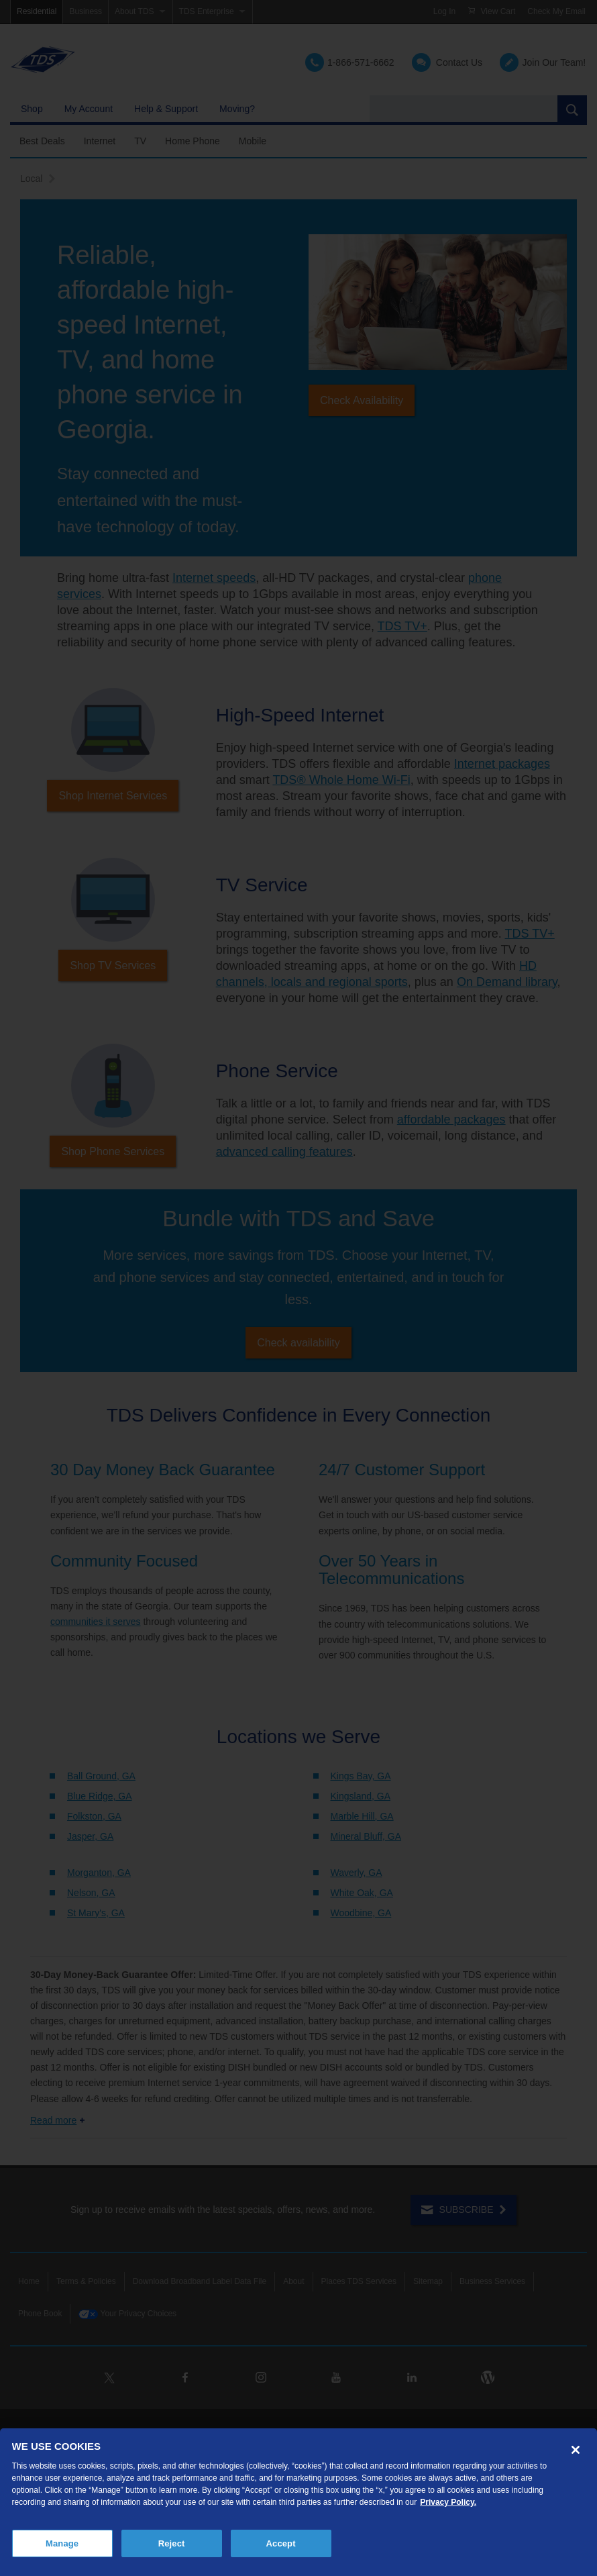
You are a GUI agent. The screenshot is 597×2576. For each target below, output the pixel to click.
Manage (62, 2543)
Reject (171, 2543)
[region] (298, 2502)
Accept (281, 2543)
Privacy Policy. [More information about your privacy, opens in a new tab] (448, 2502)
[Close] (575, 2450)
